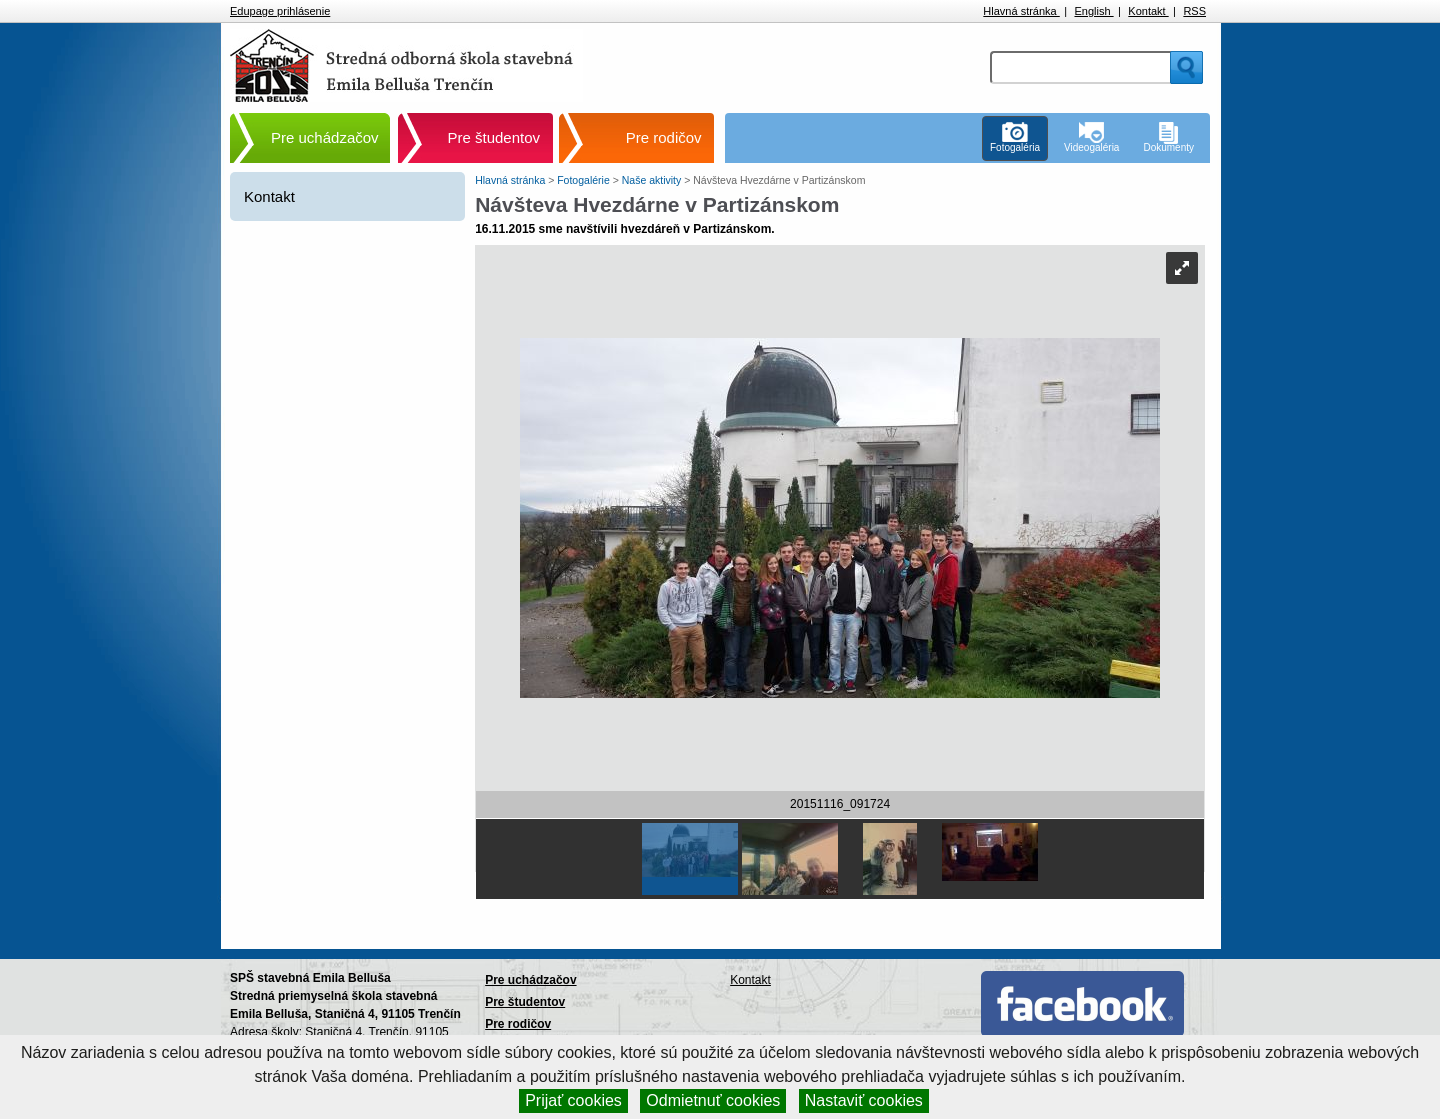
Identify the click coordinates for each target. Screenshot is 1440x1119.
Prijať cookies (573, 1100)
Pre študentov (494, 137)
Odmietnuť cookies (713, 1100)
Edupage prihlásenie (280, 11)
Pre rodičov (664, 137)
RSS (1194, 11)
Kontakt (1148, 11)
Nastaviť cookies (864, 1100)
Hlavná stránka (1021, 11)
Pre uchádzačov (325, 137)
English (1093, 11)
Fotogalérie (584, 180)
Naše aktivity (653, 180)
